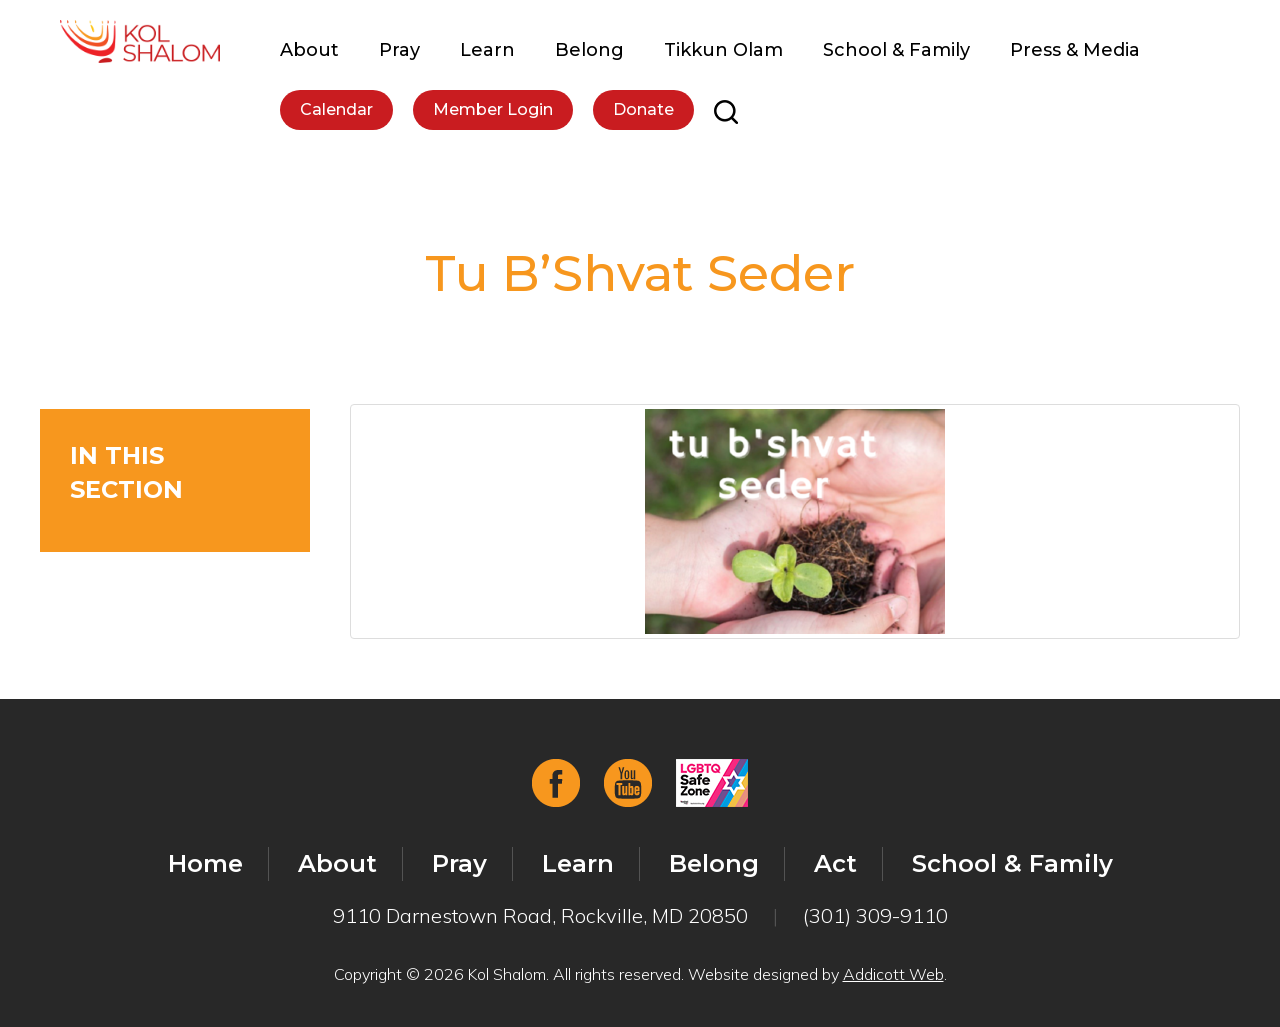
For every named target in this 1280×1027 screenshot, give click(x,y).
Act (835, 863)
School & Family (896, 50)
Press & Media (1075, 50)
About (309, 50)
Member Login (493, 109)
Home (205, 863)
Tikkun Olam (723, 50)
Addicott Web (893, 974)
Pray (399, 50)
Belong (589, 50)
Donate (643, 109)
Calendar (336, 109)
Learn (487, 50)
